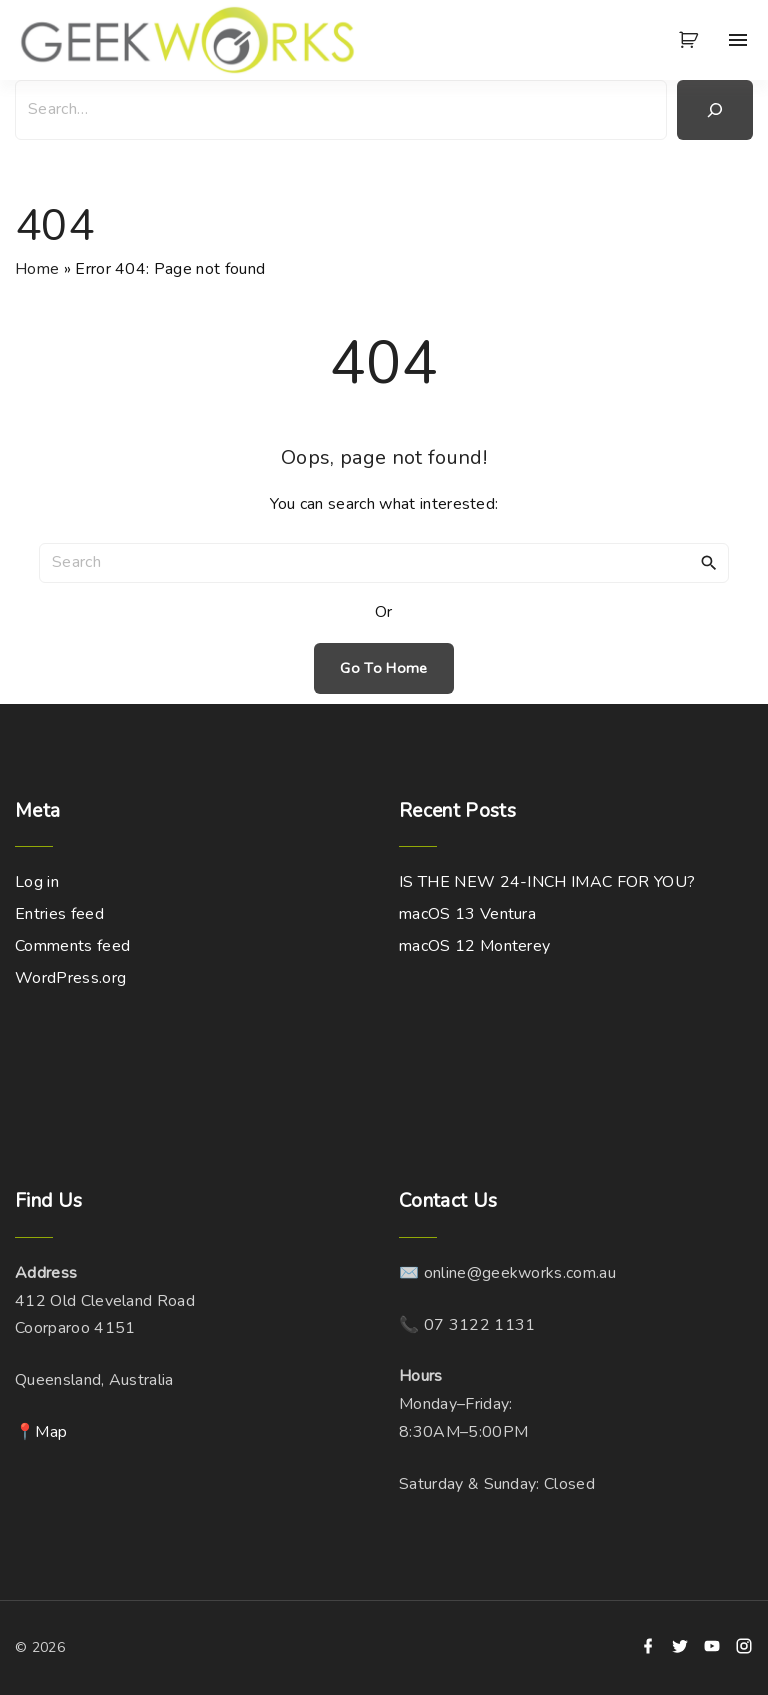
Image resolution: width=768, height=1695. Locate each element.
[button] (692, 40)
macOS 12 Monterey (474, 946)
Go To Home (383, 668)
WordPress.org (70, 978)
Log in (37, 882)
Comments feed (72, 946)
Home (37, 269)
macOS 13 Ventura (467, 914)
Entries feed (59, 914)
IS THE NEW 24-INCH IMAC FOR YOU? (547, 882)
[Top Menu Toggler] (738, 40)
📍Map (41, 1432)
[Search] (715, 110)
